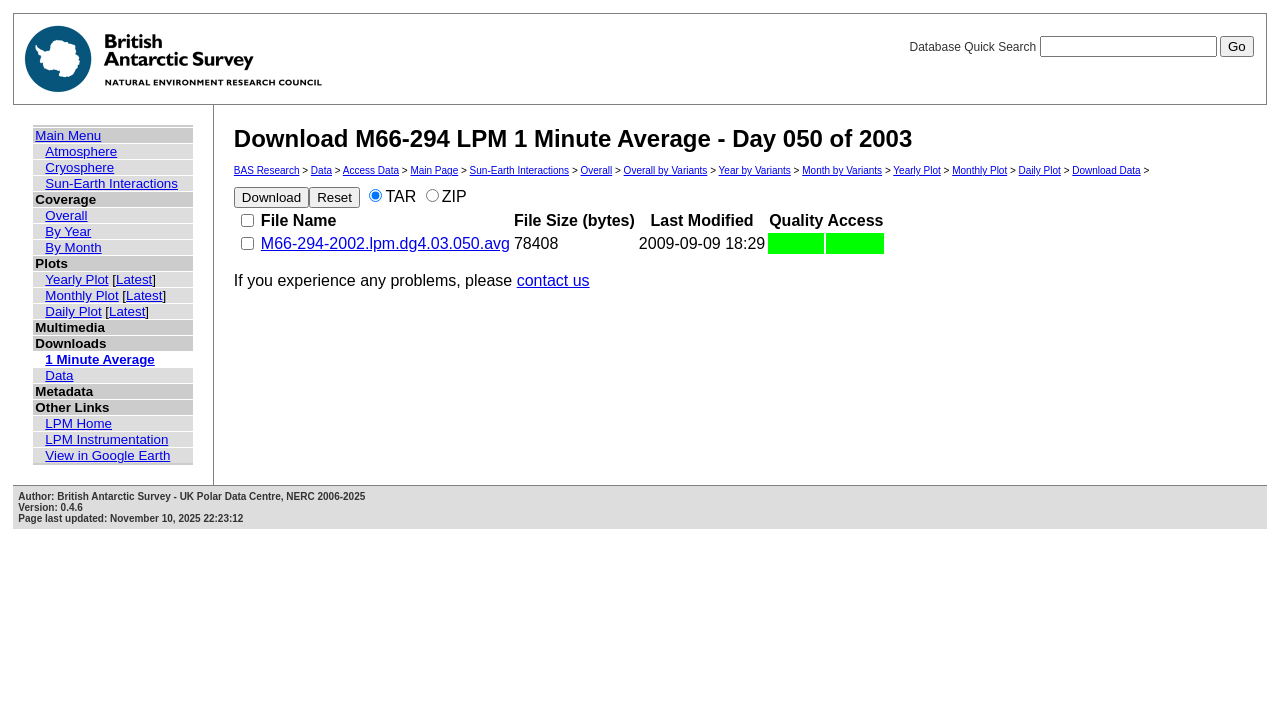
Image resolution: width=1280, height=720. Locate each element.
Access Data (371, 170)
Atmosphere (81, 151)
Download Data (1106, 170)
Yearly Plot (76, 279)
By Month (73, 247)
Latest (134, 279)
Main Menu (68, 135)
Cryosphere (79, 167)
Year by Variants (755, 170)
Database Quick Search (1081, 47)
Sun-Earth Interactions (111, 183)
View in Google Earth (107, 455)
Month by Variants (842, 170)
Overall (66, 215)
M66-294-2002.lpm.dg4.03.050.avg (385, 243)
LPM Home (78, 423)
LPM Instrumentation (106, 439)
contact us (553, 280)
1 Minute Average (99, 359)
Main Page (434, 170)
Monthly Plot (81, 295)
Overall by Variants (666, 170)
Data (59, 375)
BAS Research (267, 170)
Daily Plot (73, 311)
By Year (68, 231)
